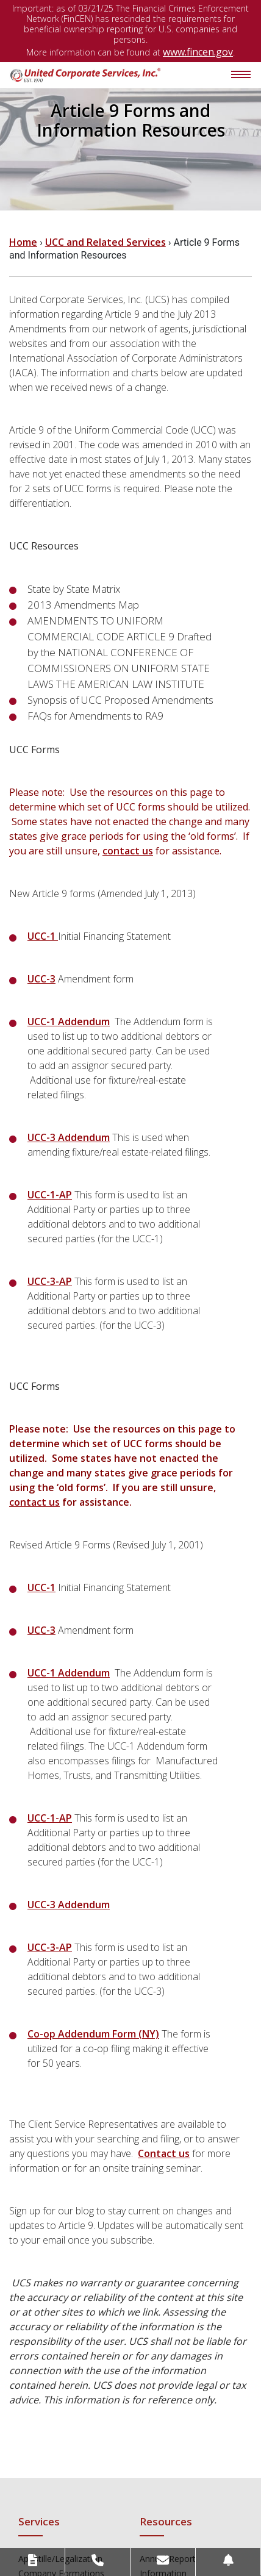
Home (23, 242)
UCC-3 (41, 979)
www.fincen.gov (198, 52)
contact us (127, 850)
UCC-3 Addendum (68, 1137)
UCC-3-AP (49, 1281)
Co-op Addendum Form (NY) (93, 2034)
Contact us (164, 2153)
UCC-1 (42, 936)
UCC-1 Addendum (68, 1021)
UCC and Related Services (105, 242)
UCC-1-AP (49, 1194)
